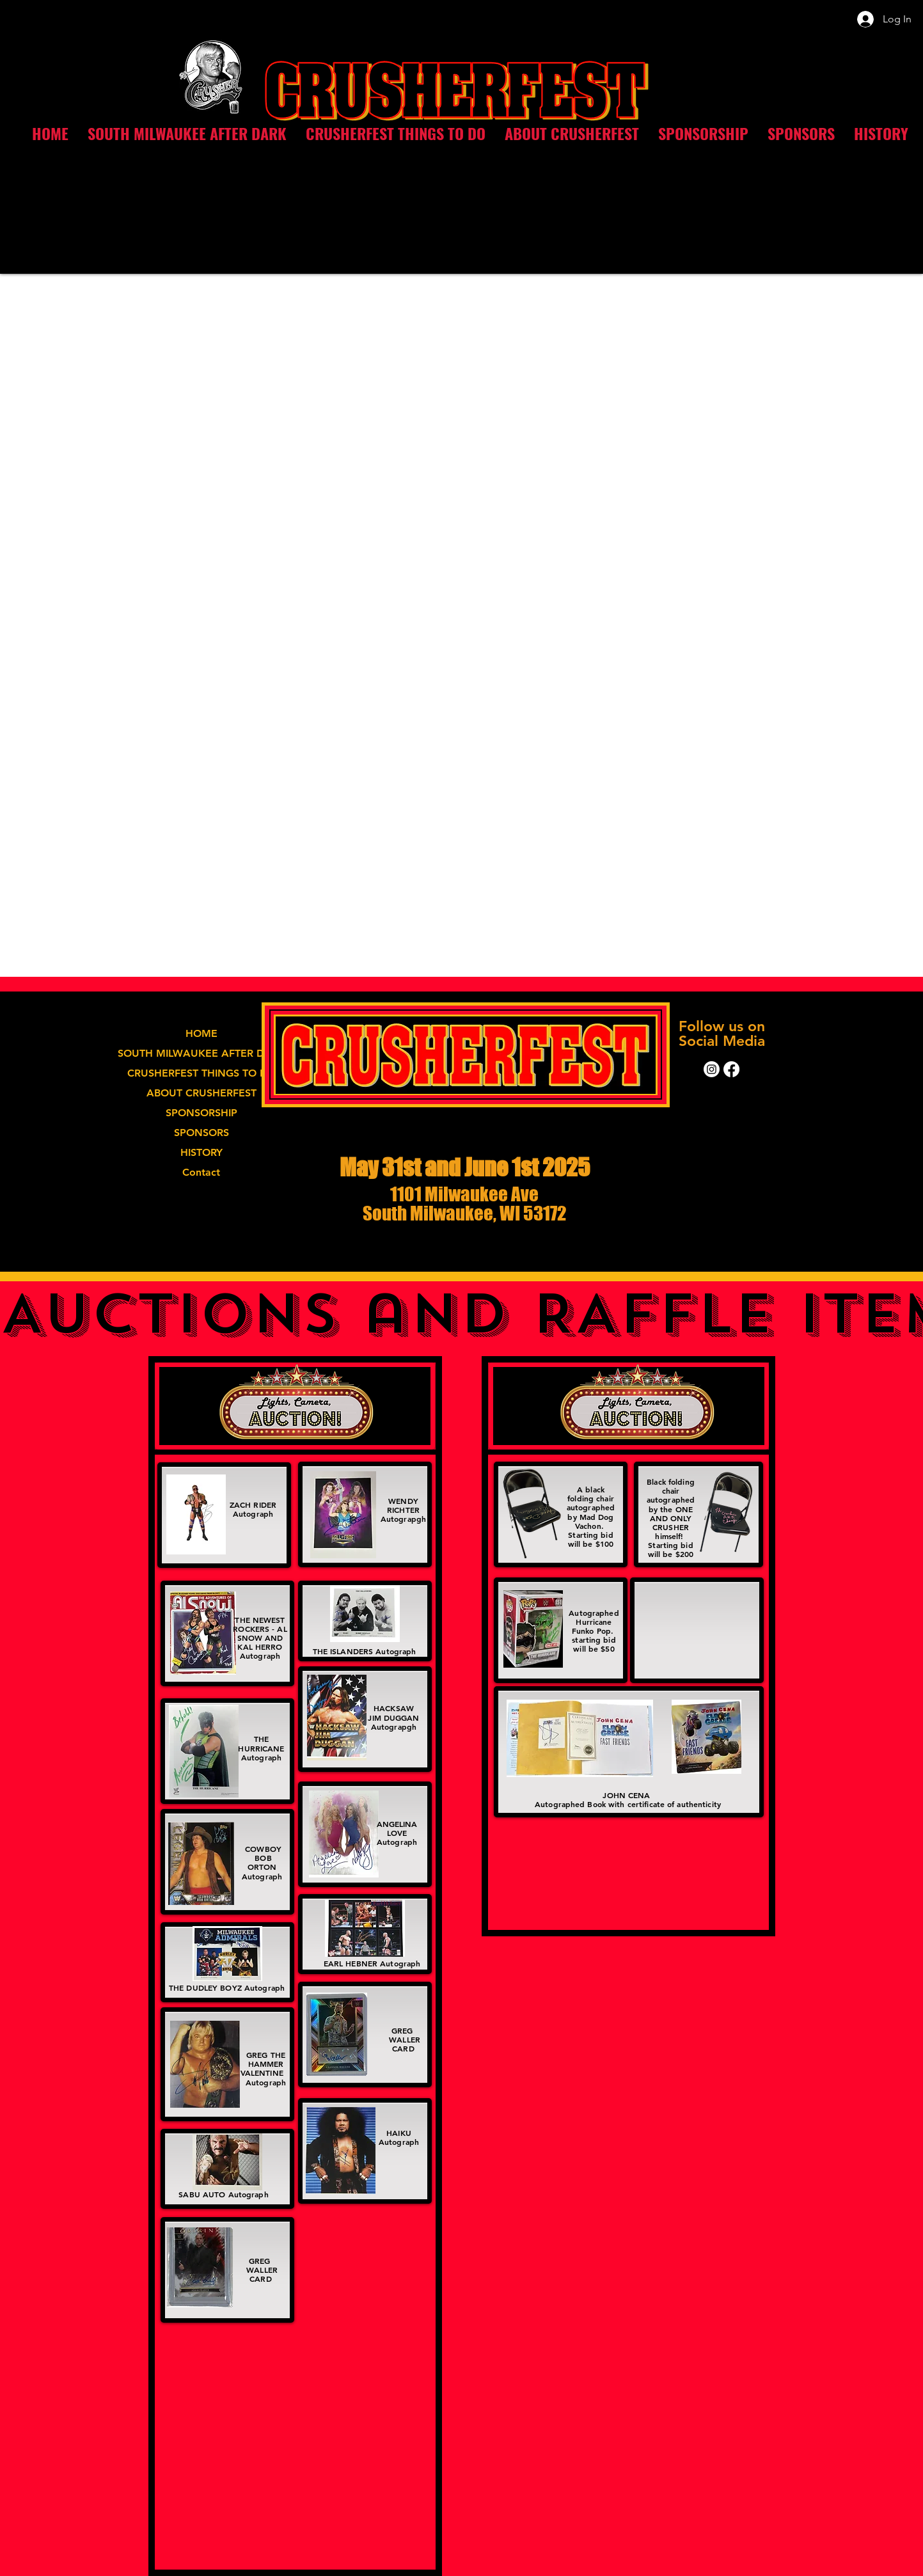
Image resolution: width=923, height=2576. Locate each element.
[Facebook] (731, 1069)
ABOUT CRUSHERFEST (201, 1093)
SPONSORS (201, 1132)
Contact (201, 1172)
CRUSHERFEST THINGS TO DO (201, 1073)
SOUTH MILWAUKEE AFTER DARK (201, 1053)
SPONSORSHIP (201, 1113)
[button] (395, 133)
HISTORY (201, 1152)
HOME (201, 1033)
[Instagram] (712, 1069)
